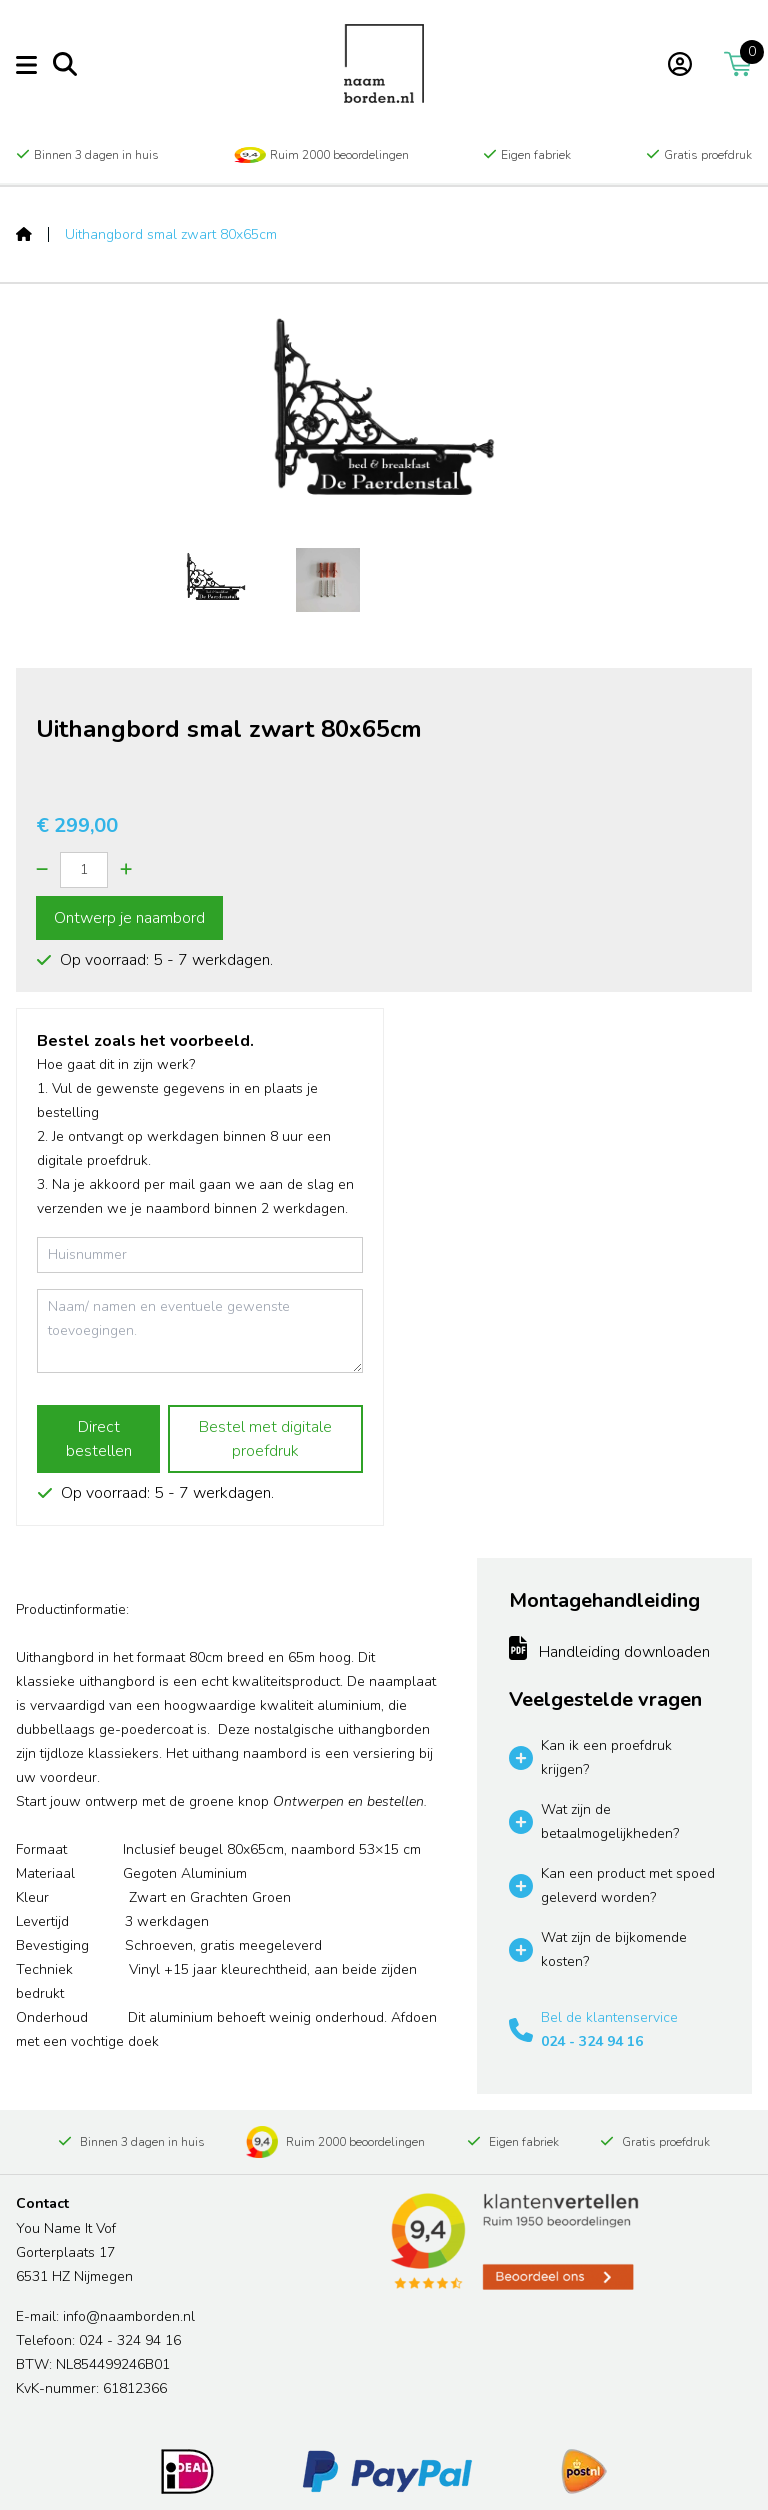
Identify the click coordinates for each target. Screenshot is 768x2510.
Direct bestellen (99, 1439)
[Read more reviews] (513, 2242)
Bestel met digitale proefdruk (265, 1439)
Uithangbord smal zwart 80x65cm (171, 234)
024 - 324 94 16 (592, 2041)
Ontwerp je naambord (129, 918)
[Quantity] (84, 870)
